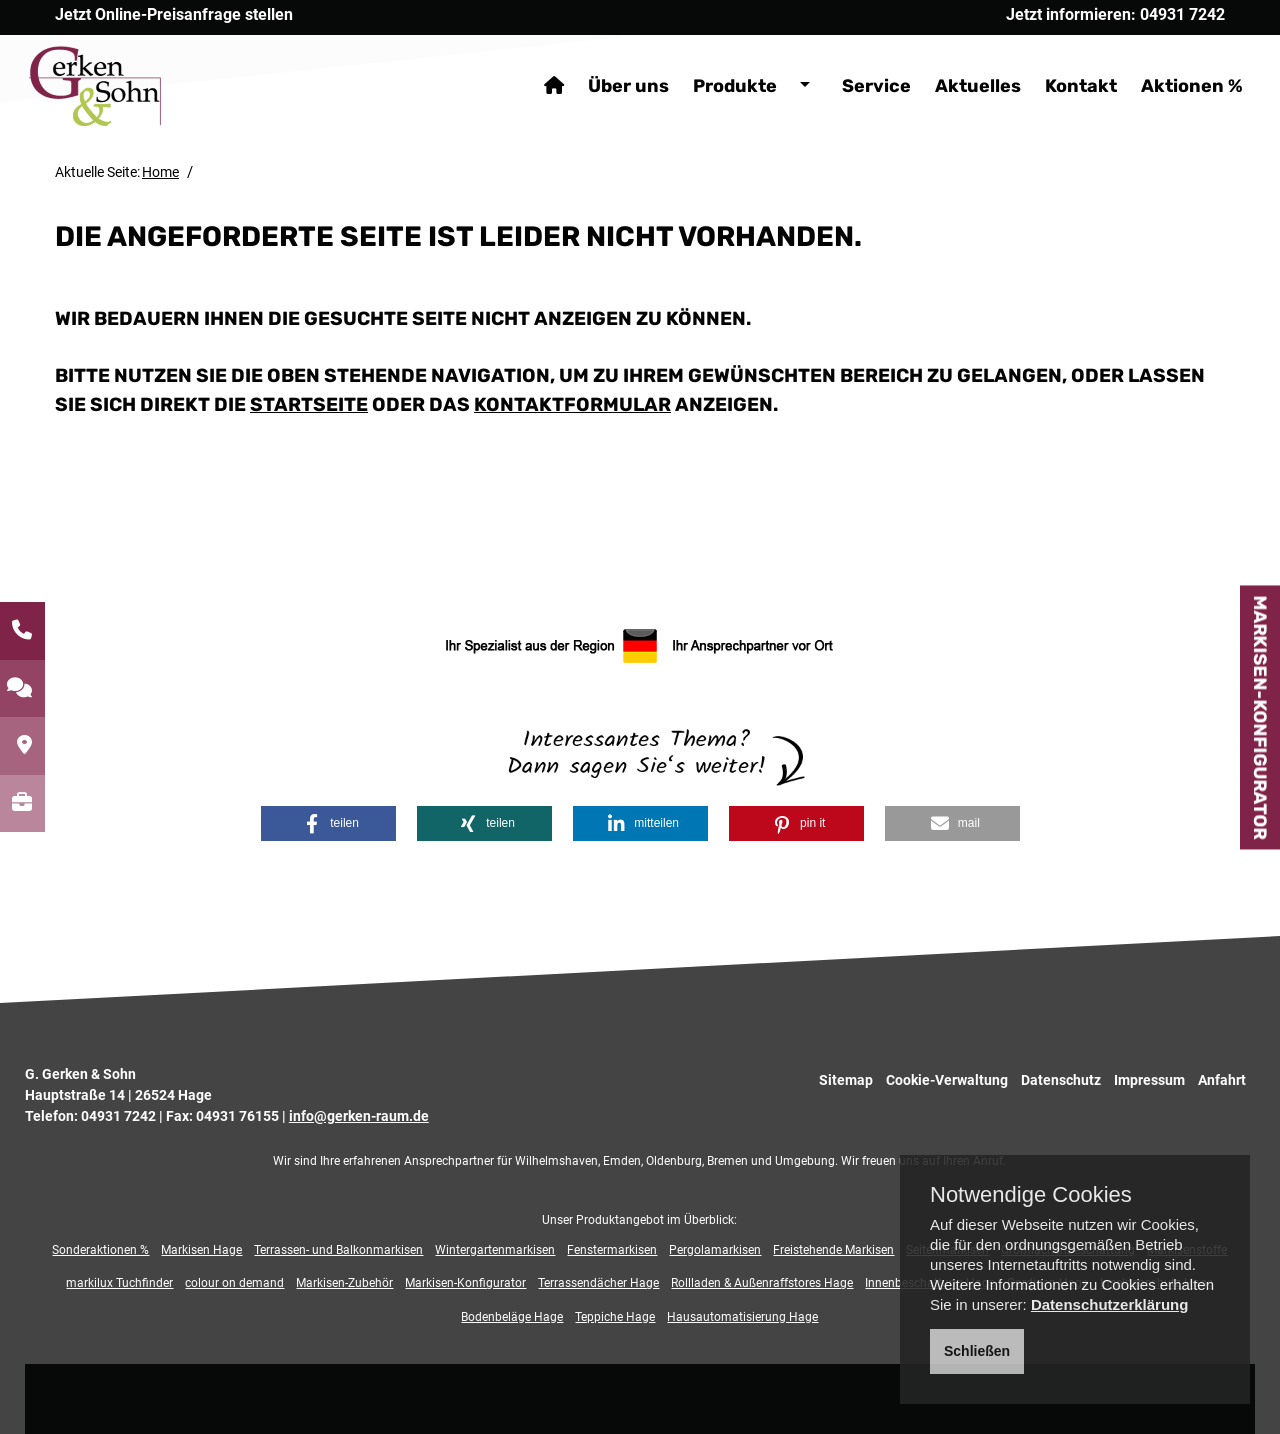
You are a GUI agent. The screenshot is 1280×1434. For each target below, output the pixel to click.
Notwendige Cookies (1031, 1195)
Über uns (602, 60)
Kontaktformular (572, 404)
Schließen (977, 1351)
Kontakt (1055, 60)
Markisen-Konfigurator (1260, 717)
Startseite (309, 404)
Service (850, 60)
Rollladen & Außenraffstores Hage (762, 1283)
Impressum (1149, 1080)
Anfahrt (1222, 1080)
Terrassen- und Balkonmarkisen (338, 1250)
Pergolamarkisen (715, 1250)
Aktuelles (952, 60)
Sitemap (846, 1080)
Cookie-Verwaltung (947, 1080)
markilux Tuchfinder (119, 1283)
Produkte (709, 60)
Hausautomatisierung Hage (742, 1317)
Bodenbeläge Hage (512, 1317)
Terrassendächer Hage (598, 1283)
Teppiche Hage (615, 1317)
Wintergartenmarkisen (495, 1250)
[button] (327, 823)
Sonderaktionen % (100, 1250)
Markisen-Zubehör (344, 1283)
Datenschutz (1061, 1080)
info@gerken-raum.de (359, 1116)
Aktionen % (1166, 60)
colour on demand (234, 1283)
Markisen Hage (201, 1250)
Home (160, 172)
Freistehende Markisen (833, 1250)
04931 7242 (118, 1116)
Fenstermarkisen (612, 1250)
